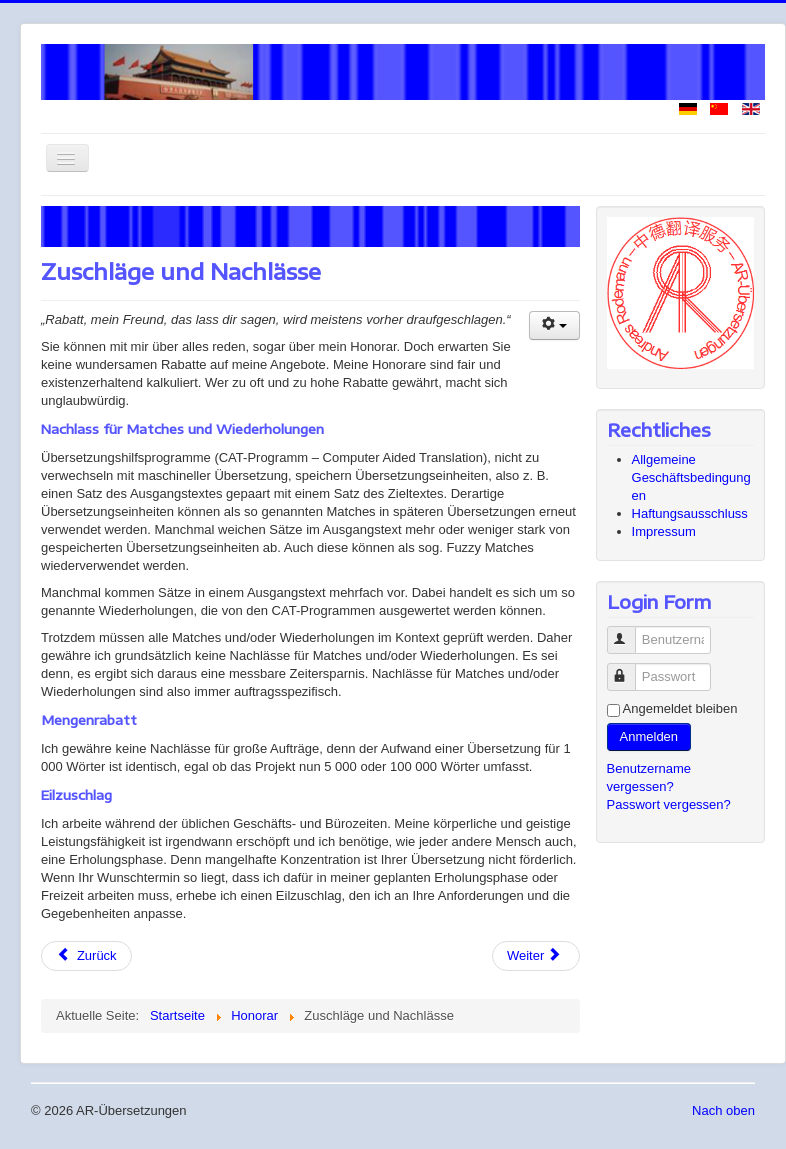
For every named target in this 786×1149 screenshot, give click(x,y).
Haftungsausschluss (690, 513)
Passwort (630, 668)
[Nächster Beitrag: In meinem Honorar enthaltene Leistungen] (536, 956)
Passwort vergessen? (669, 804)
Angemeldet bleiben (680, 708)
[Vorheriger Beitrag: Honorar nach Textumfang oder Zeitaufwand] (86, 956)
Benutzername (630, 631)
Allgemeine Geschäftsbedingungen (691, 477)
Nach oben (723, 1110)
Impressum (664, 531)
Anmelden (649, 736)
